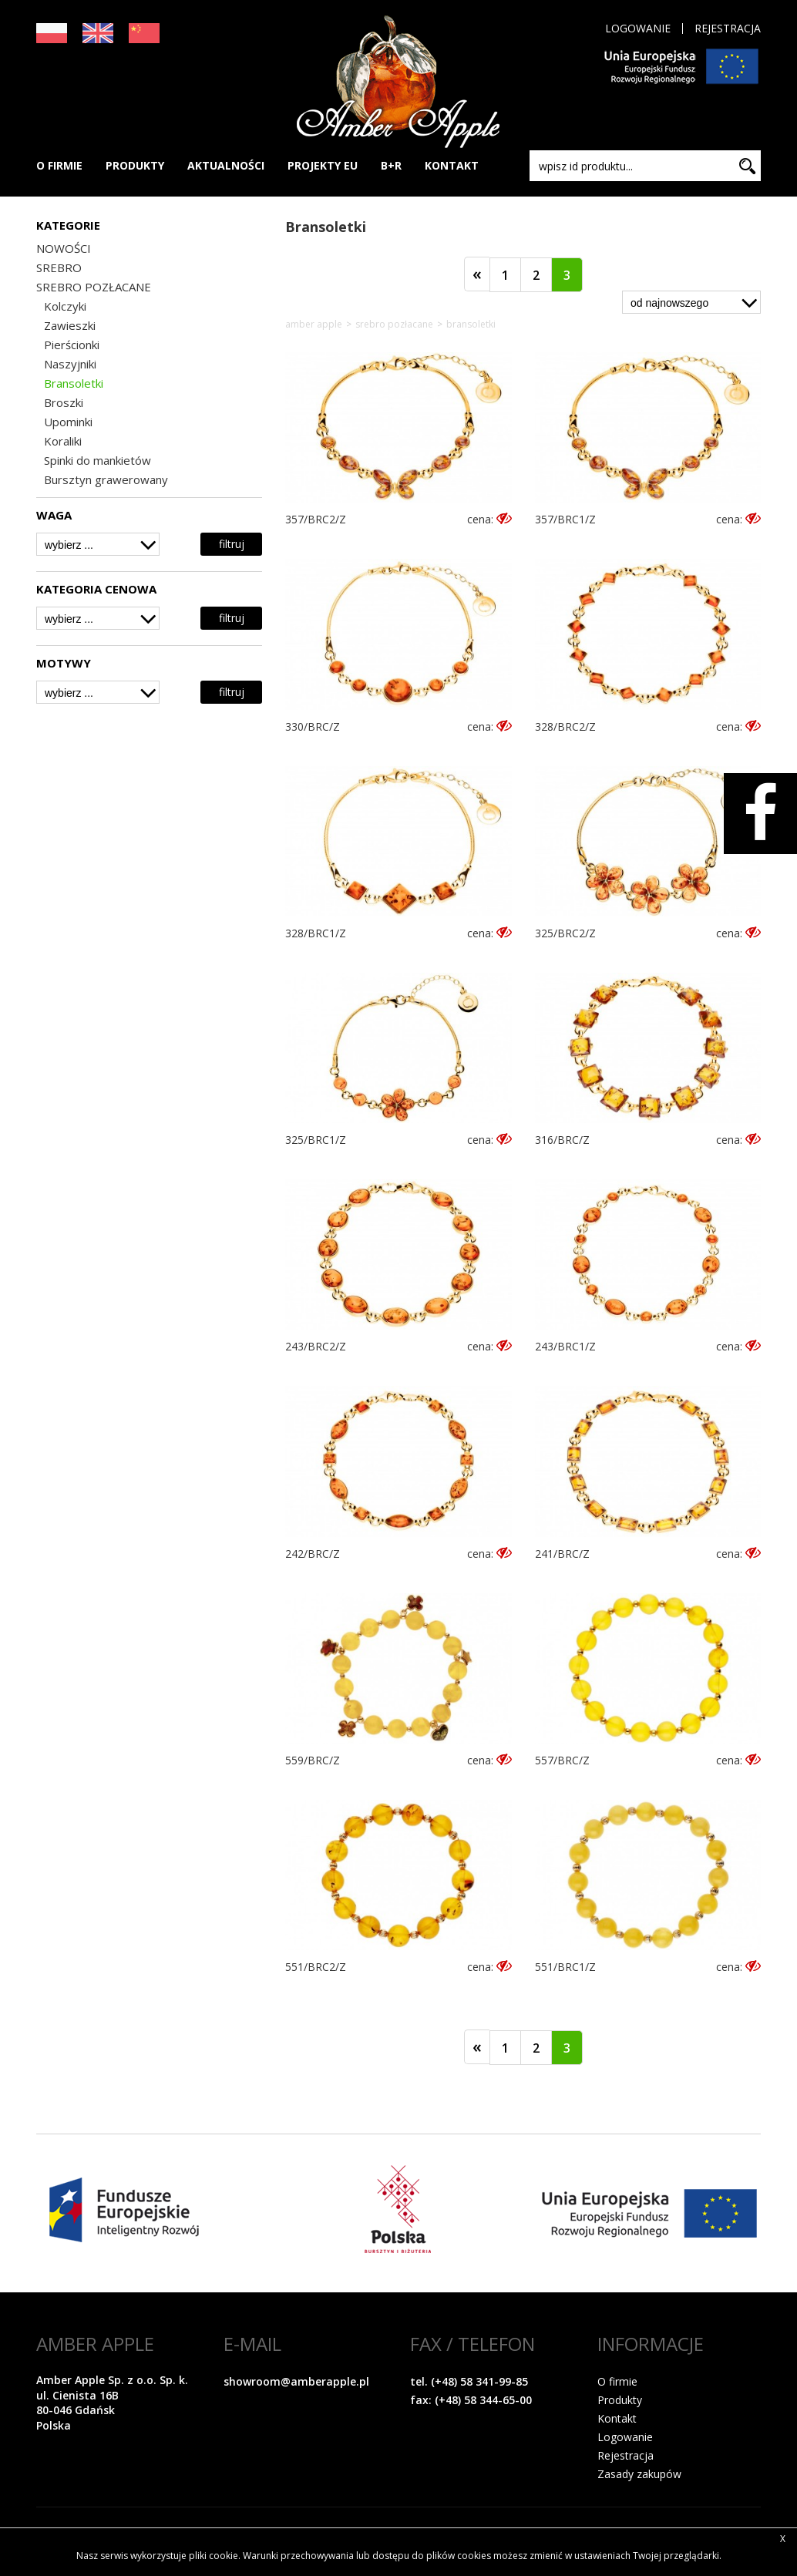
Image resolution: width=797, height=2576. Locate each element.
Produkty (619, 2400)
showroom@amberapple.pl (296, 2381)
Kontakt (617, 2418)
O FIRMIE (59, 165)
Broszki (63, 402)
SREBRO (59, 267)
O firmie (617, 2381)
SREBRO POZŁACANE (93, 286)
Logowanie (638, 28)
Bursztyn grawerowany (106, 479)
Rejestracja (727, 28)
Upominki (68, 421)
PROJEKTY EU (323, 165)
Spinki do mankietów (97, 460)
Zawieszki (70, 325)
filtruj (231, 543)
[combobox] (98, 544)
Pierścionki (71, 344)
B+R (391, 165)
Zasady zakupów (639, 2474)
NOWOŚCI (63, 248)
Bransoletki (73, 383)
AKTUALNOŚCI (225, 165)
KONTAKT (452, 165)
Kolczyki (65, 306)
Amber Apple (313, 324)
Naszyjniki (70, 364)
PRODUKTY (135, 165)
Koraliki (63, 441)
